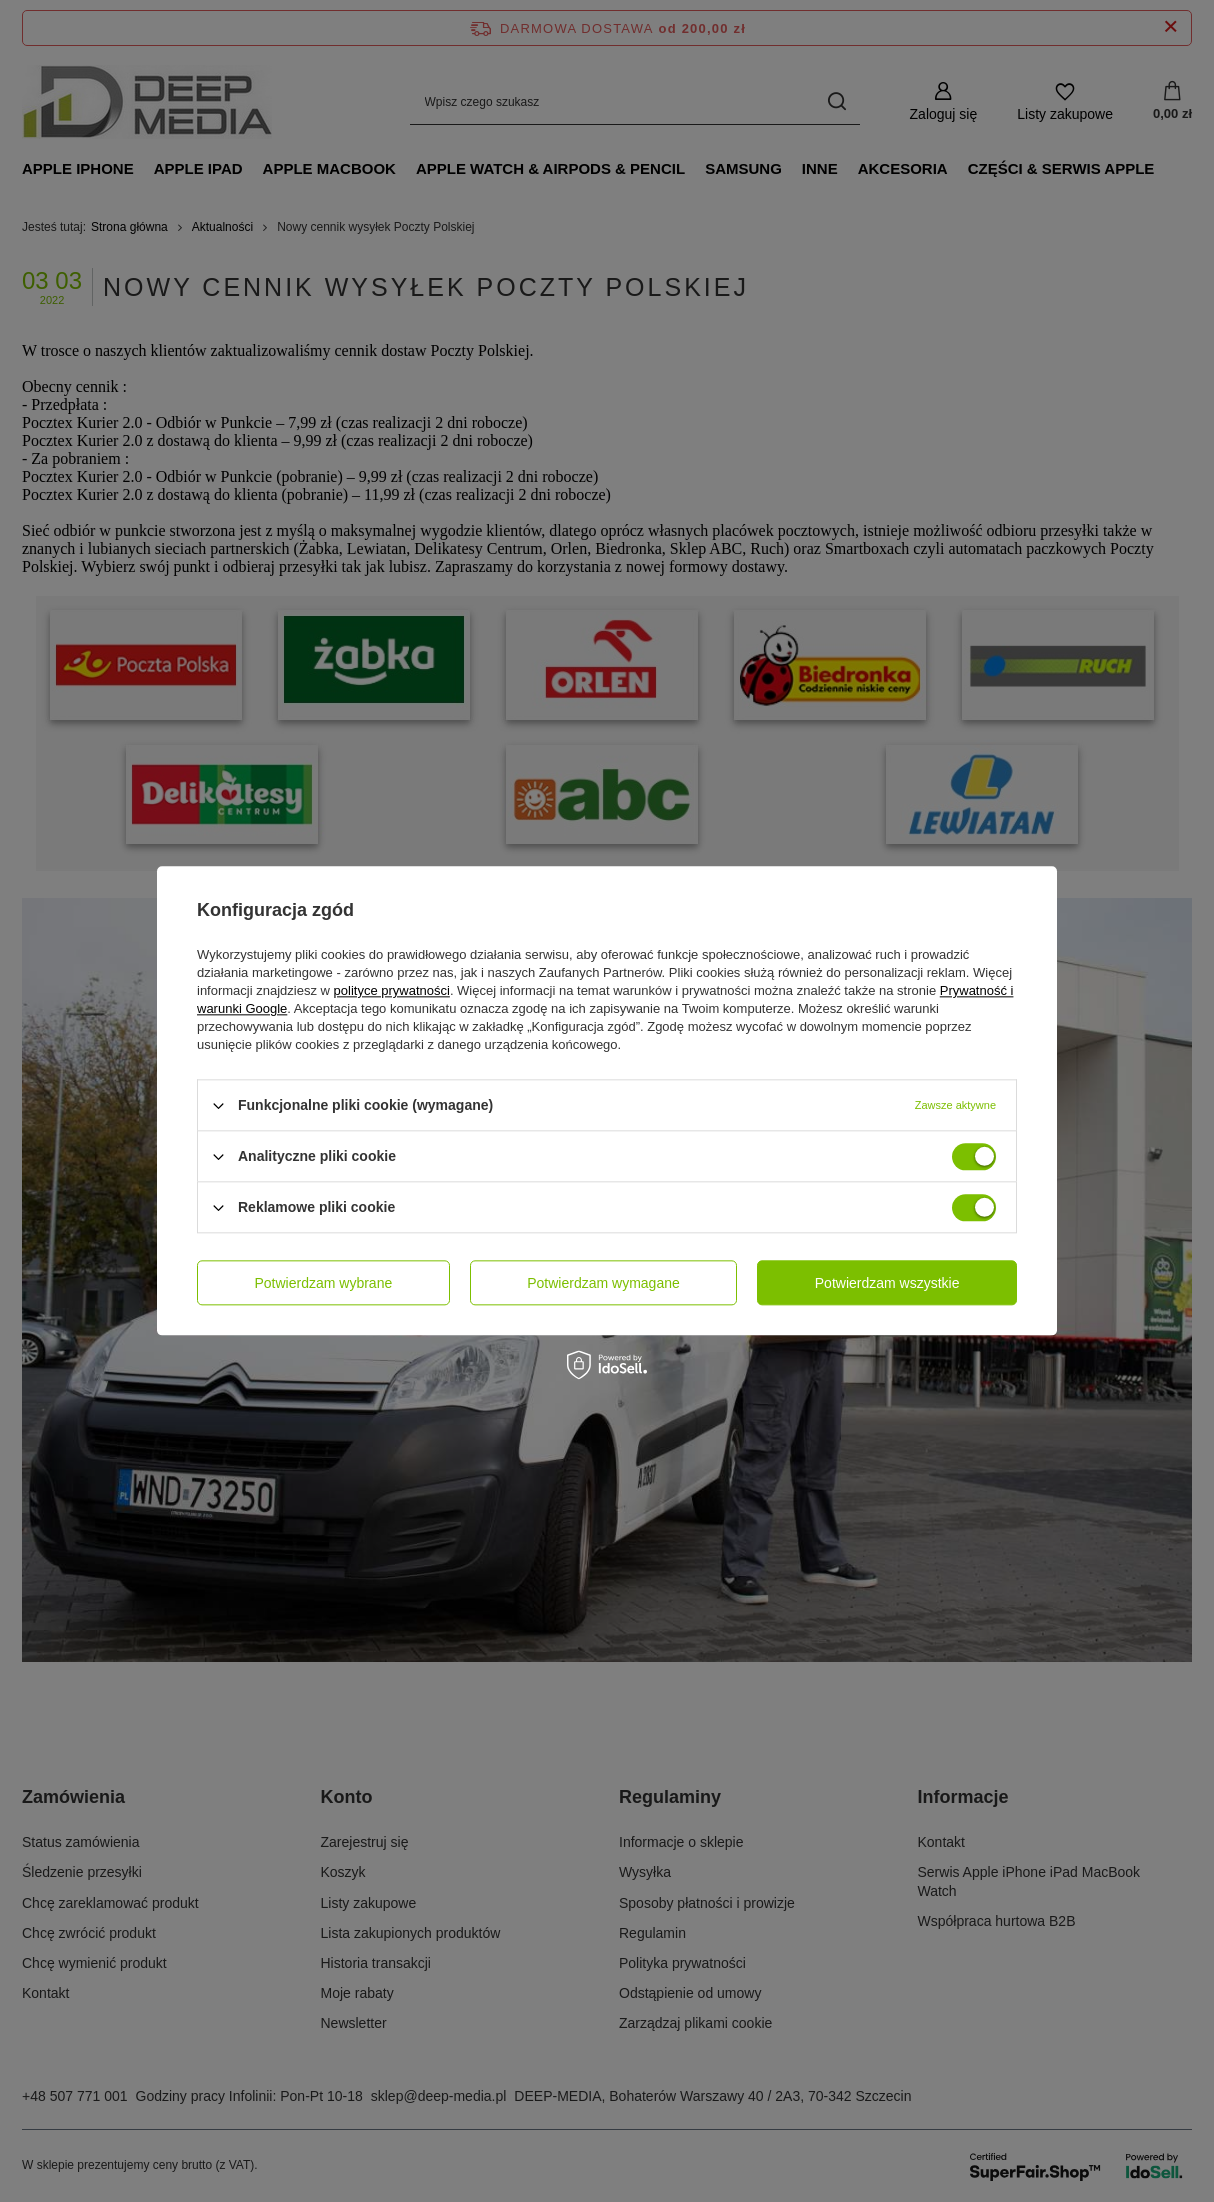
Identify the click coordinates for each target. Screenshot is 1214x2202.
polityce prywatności (392, 990)
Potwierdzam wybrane (324, 1283)
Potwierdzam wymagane (603, 1283)
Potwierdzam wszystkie (887, 1283)
